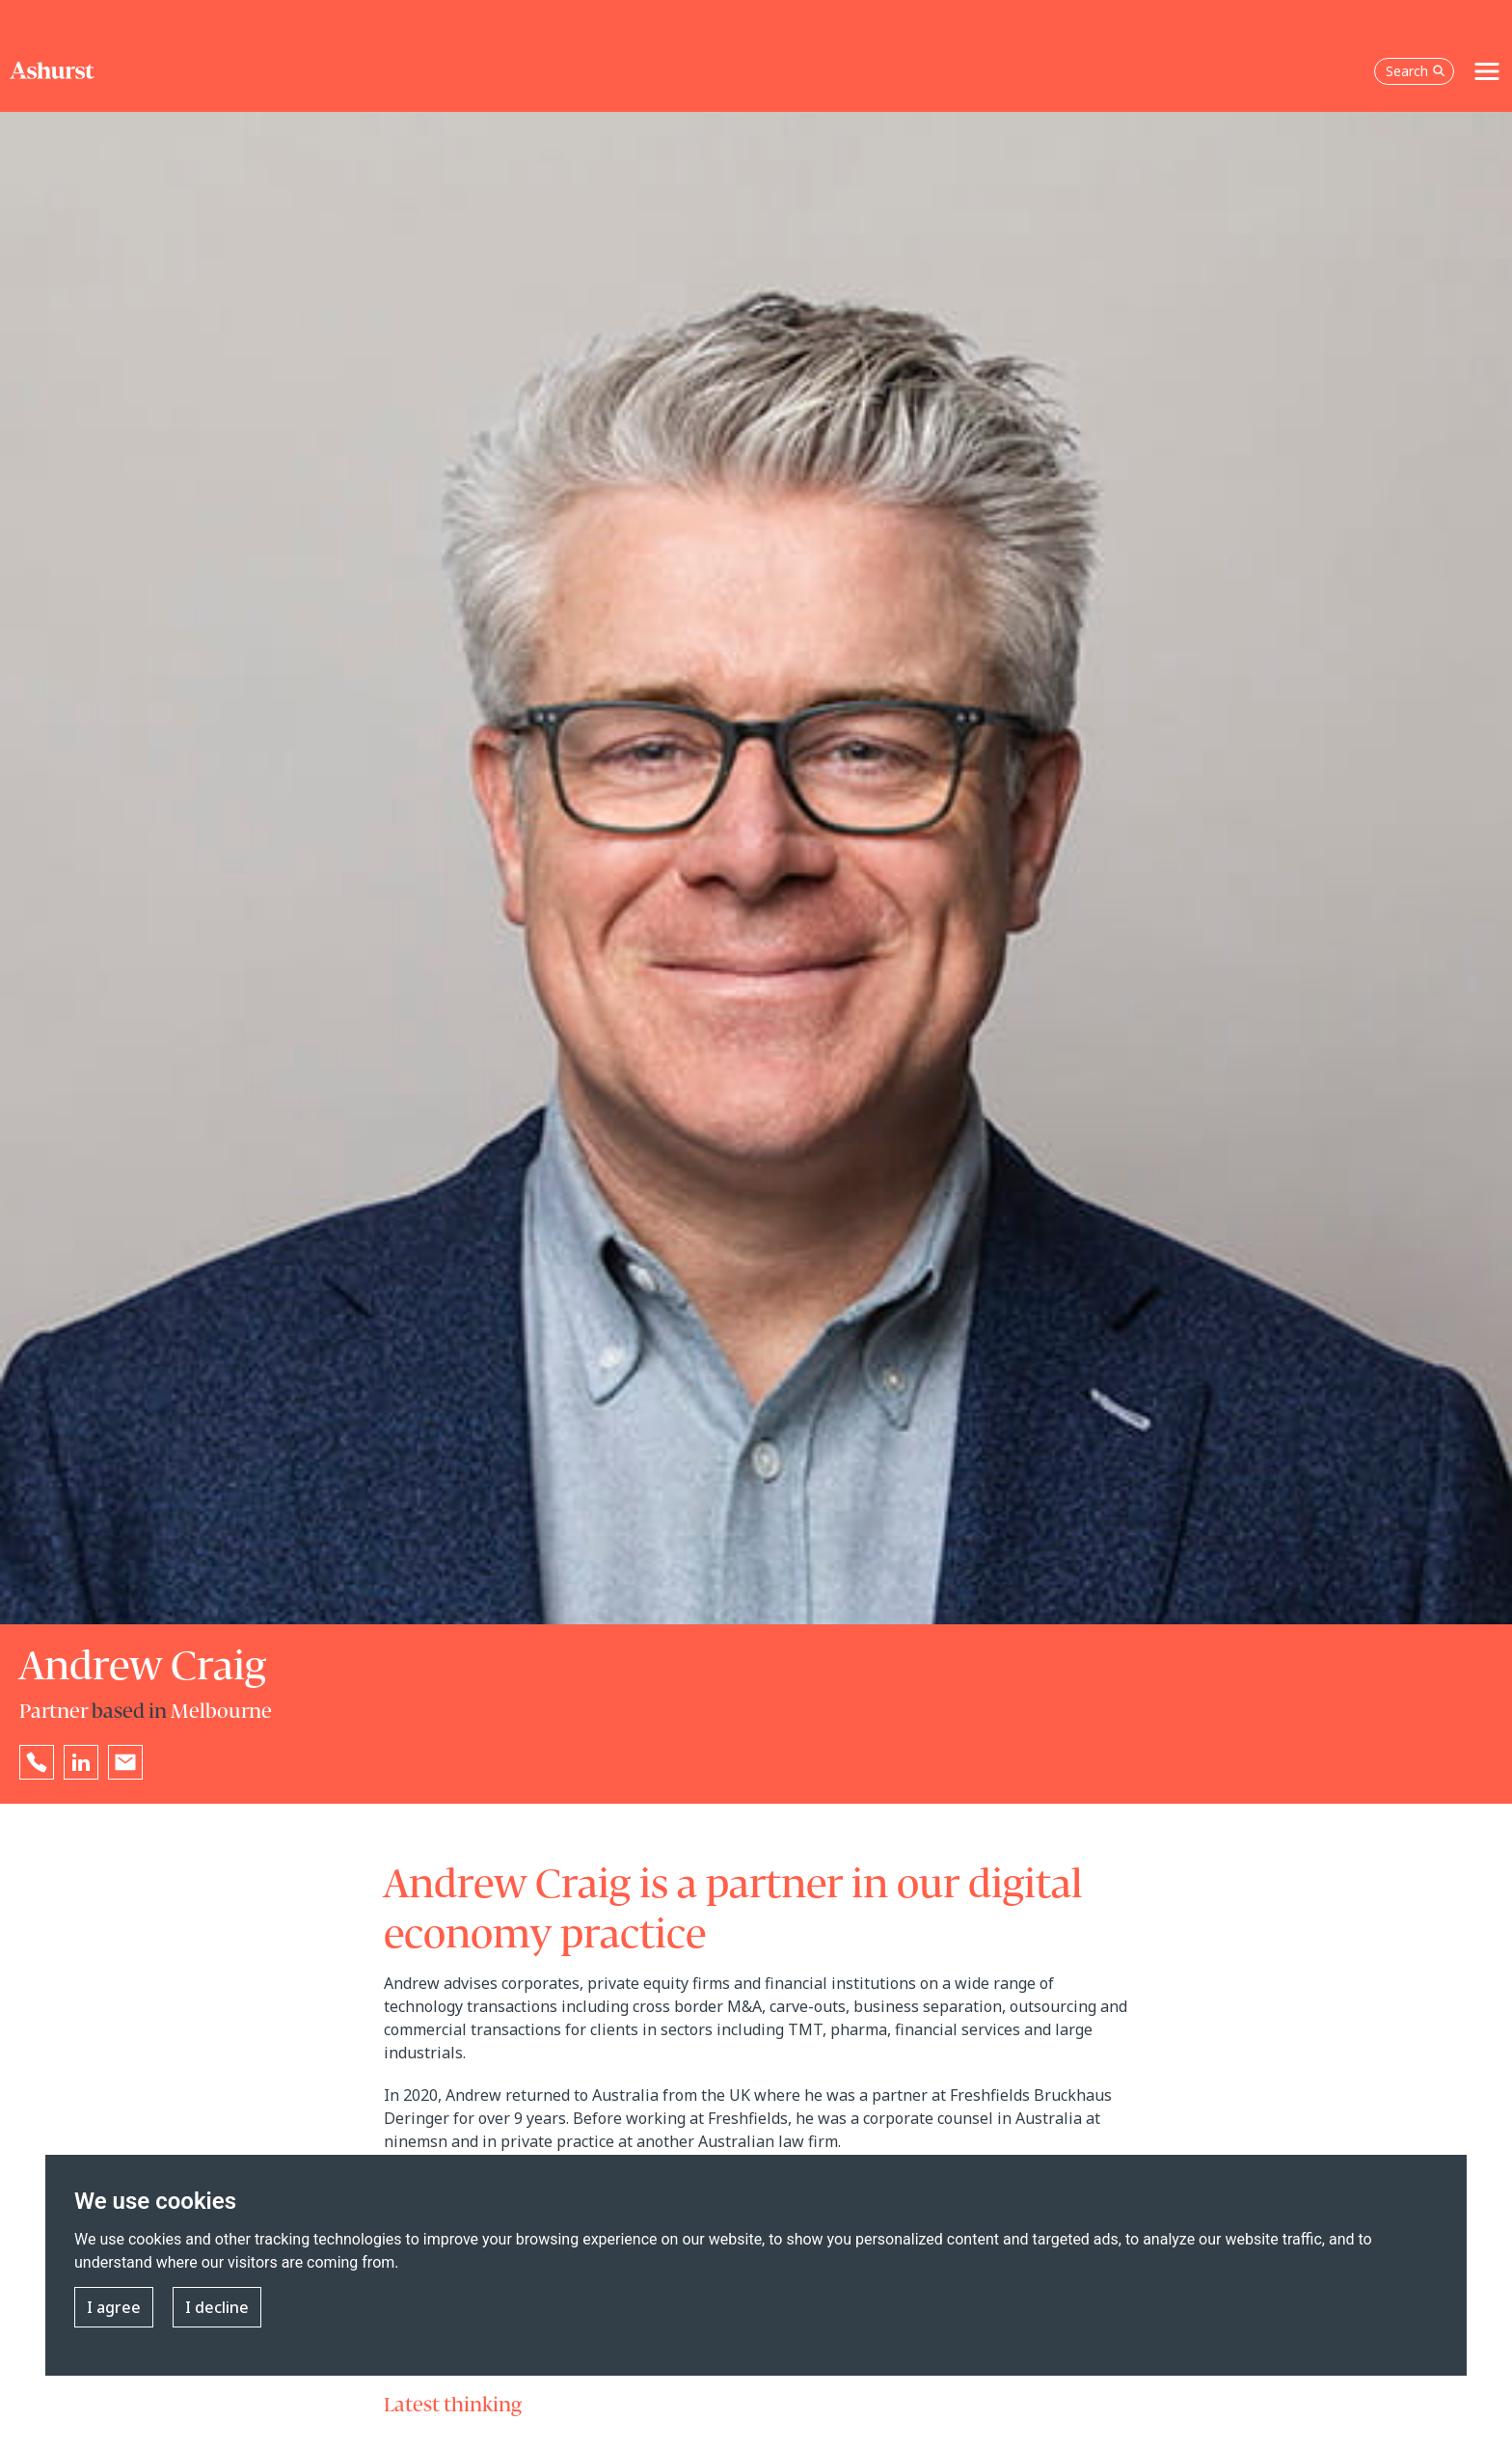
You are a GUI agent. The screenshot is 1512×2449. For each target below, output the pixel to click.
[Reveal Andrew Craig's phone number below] (36, 1762)
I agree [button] (114, 2307)
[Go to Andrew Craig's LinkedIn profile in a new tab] (81, 1762)
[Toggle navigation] (1487, 71)
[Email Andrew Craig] (125, 1762)
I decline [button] (217, 2307)
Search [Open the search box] (1415, 71)
